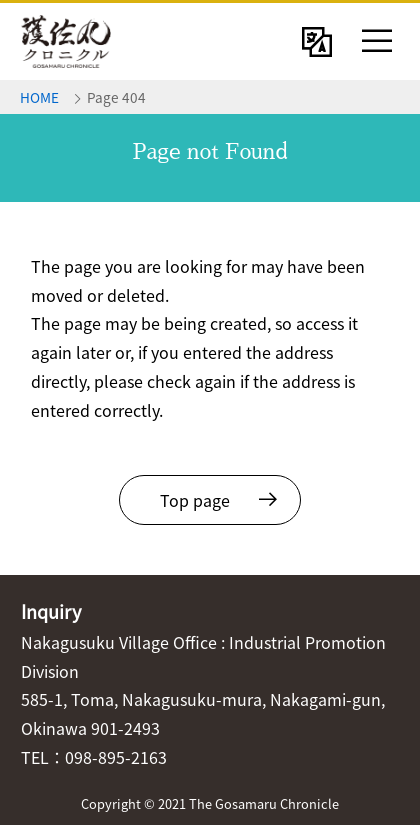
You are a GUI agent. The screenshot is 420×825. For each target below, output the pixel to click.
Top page (195, 500)
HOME (39, 97)
